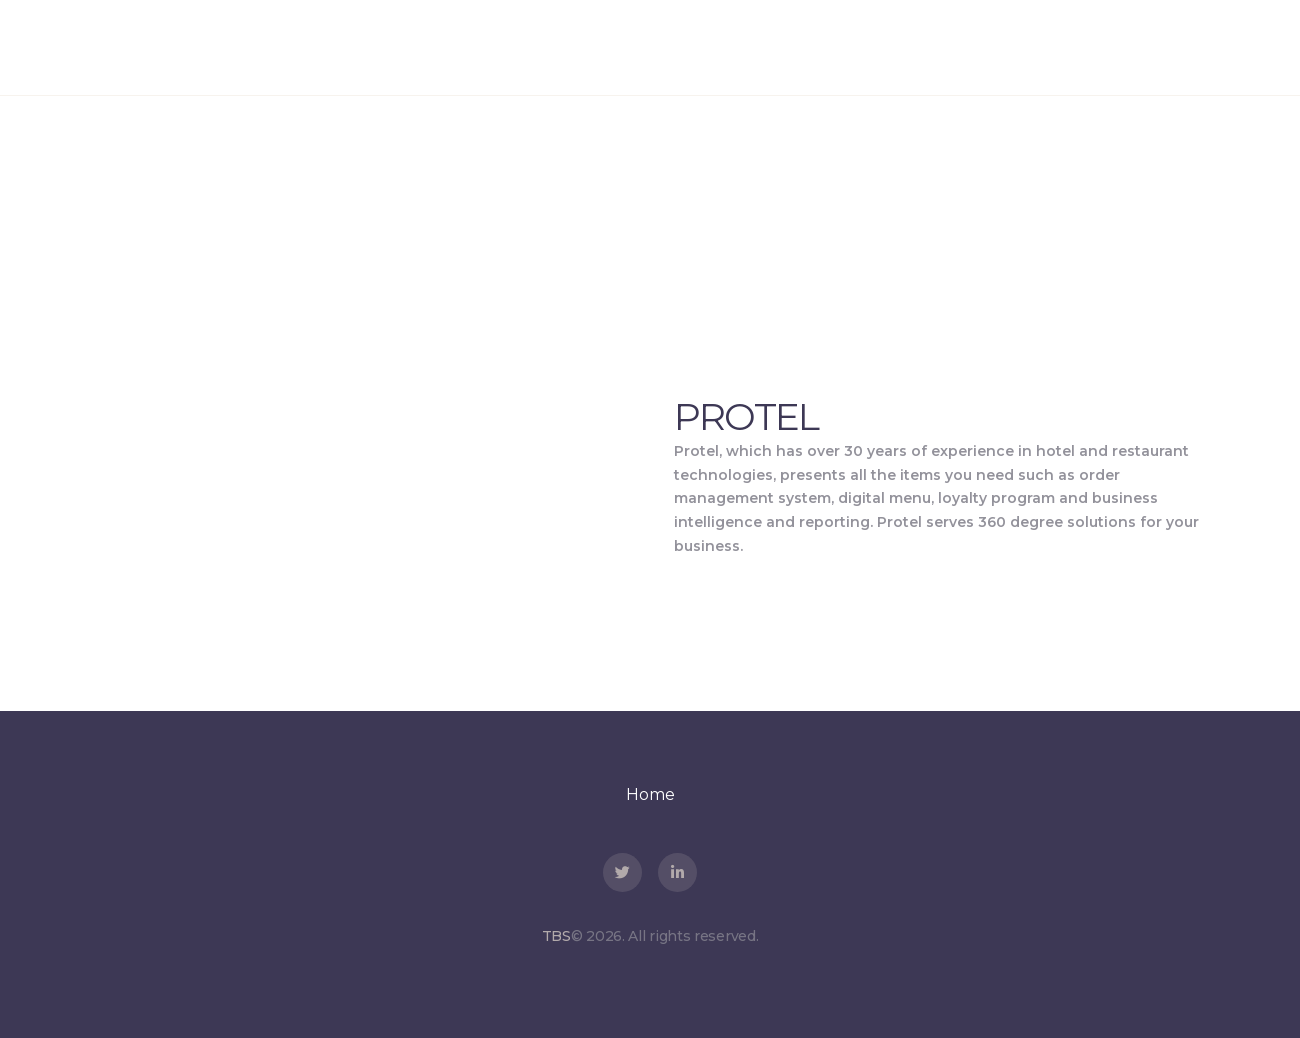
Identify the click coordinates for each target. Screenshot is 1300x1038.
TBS (556, 936)
